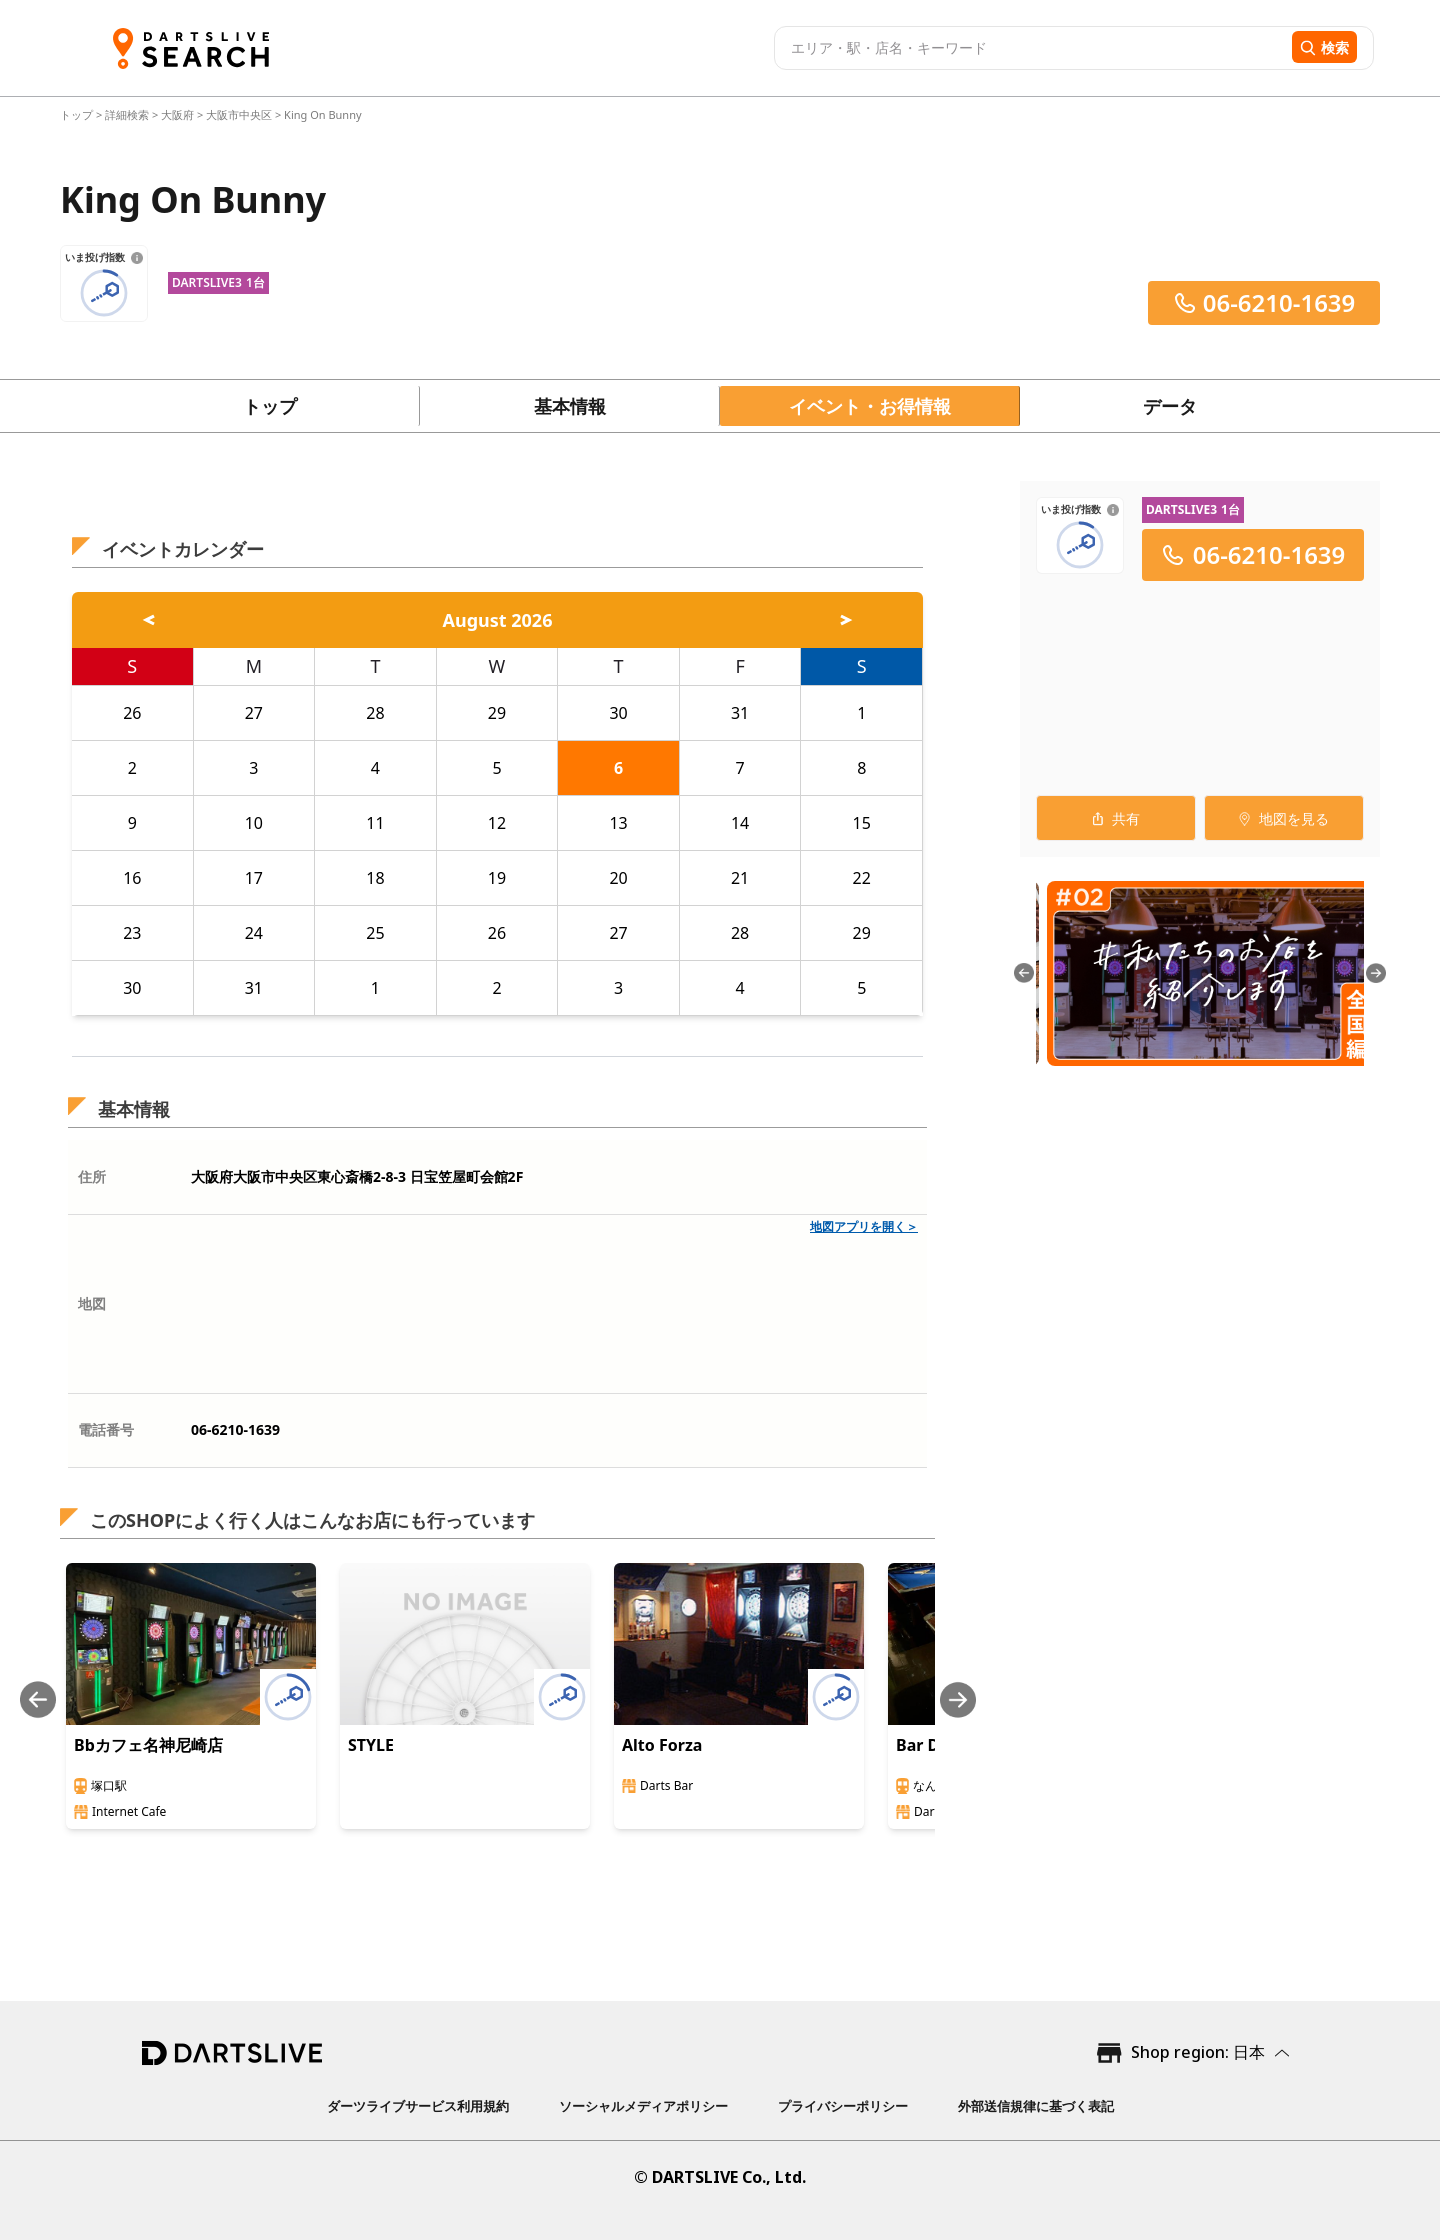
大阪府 (177, 114)
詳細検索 (128, 114)
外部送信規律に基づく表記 (1036, 2106)
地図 (92, 1303)
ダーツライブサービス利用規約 (418, 2106)
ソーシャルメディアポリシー (643, 2106)
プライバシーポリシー (843, 2106)
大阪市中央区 (239, 114)
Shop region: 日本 (1198, 2052)
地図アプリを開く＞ (864, 1226)
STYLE (371, 1745)
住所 (92, 1176)
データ (1170, 406)
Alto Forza (662, 1745)
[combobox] (1030, 48)
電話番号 (106, 1429)
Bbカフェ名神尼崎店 (148, 1745)
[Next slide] (958, 1699)
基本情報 (570, 406)
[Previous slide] (38, 1699)
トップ (78, 114)
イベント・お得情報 (870, 406)
